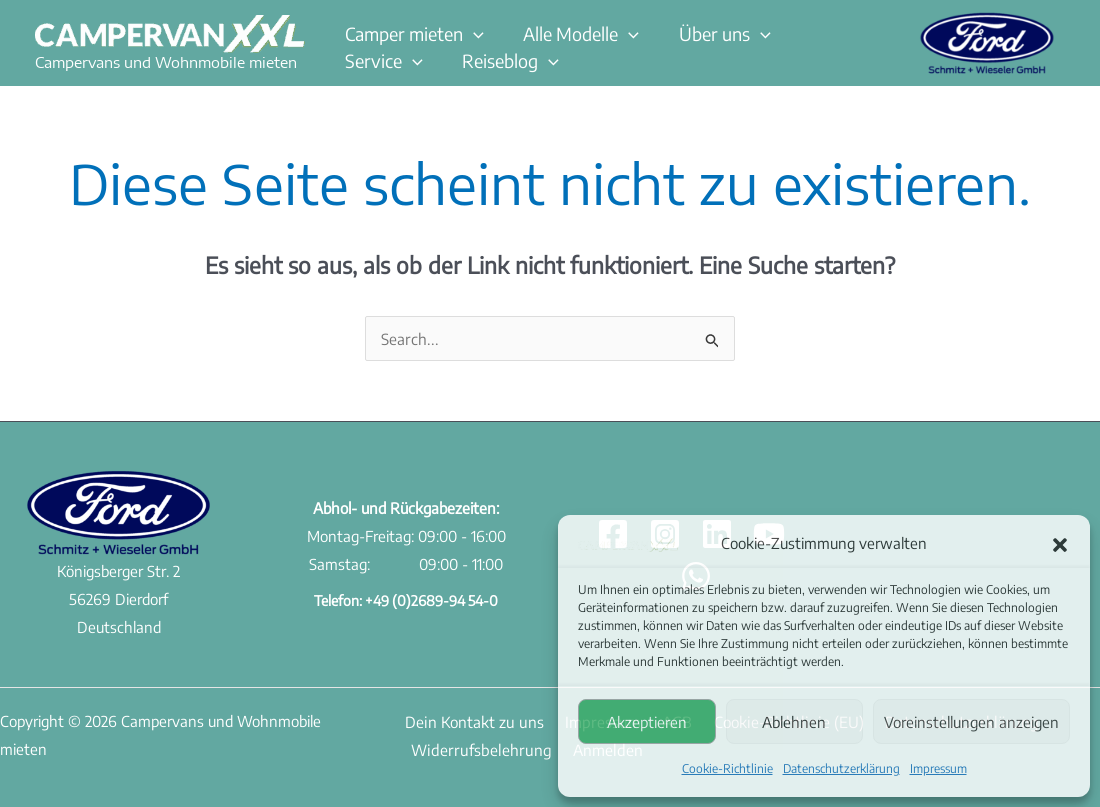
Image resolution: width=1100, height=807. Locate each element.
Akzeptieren (647, 722)
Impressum (938, 768)
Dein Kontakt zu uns (468, 720)
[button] (1060, 544)
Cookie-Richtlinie (727, 768)
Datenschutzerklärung (841, 768)
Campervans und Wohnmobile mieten (166, 62)
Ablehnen (794, 722)
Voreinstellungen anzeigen (971, 722)
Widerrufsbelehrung (473, 748)
